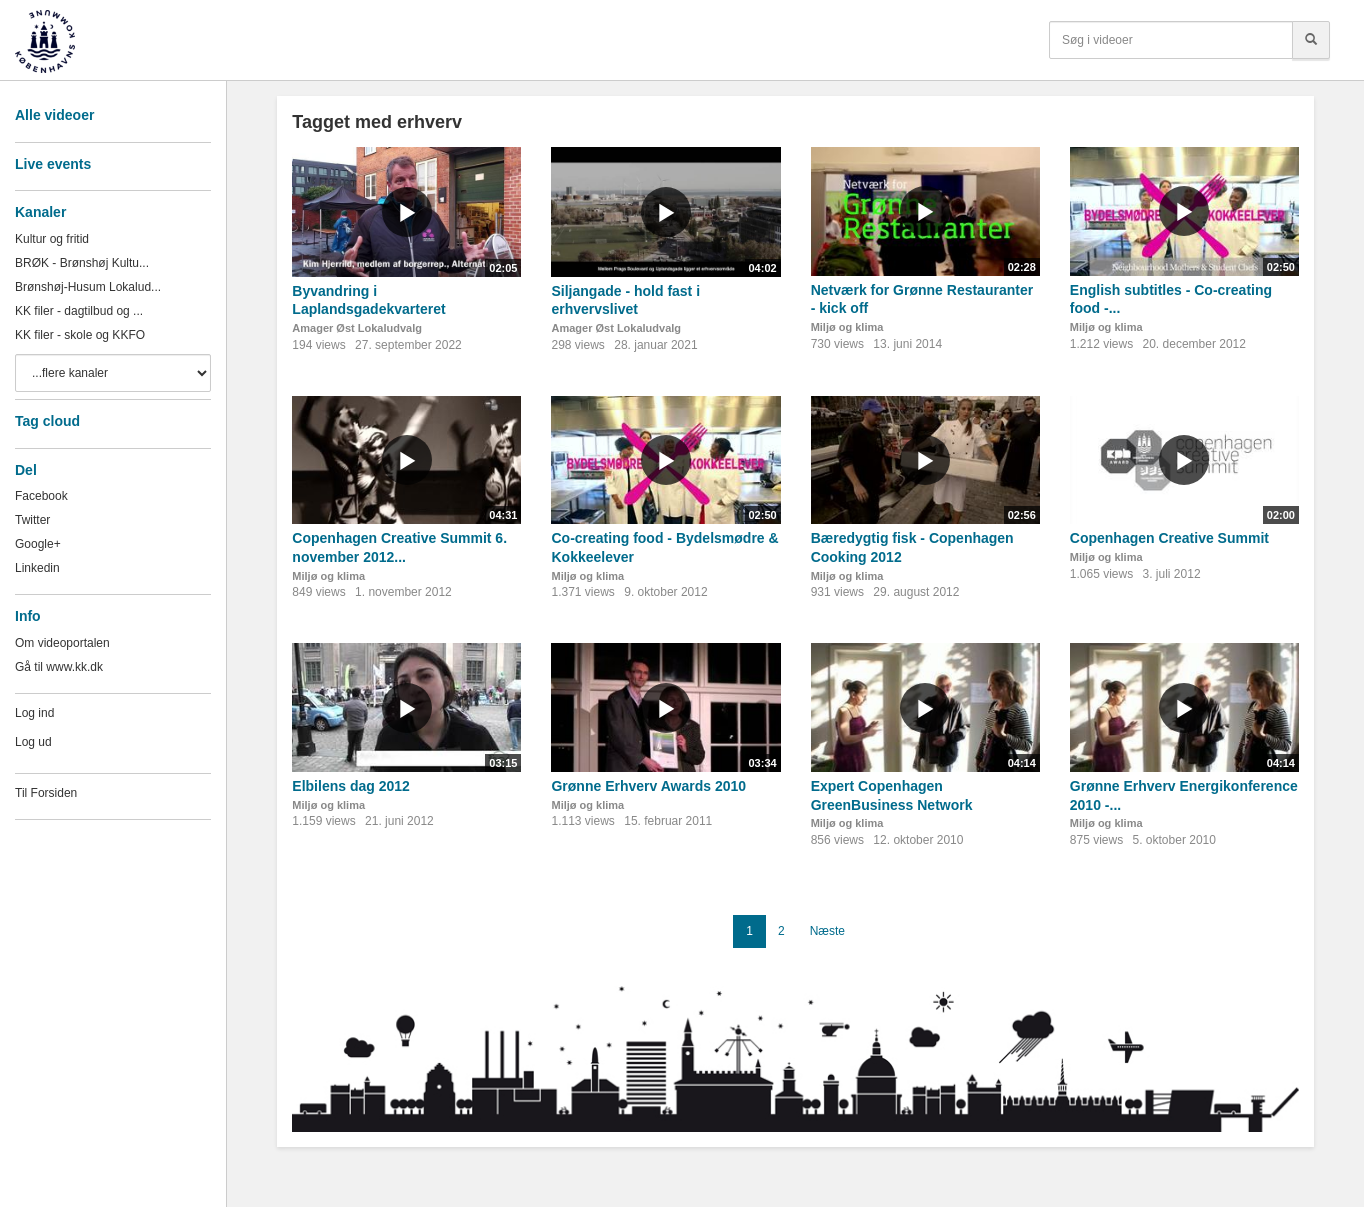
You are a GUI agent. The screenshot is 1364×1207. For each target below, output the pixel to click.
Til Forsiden (46, 793)
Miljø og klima (847, 327)
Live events (53, 164)
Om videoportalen (62, 643)
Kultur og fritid (52, 239)
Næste (827, 931)
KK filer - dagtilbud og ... (79, 311)
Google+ (38, 544)
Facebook (41, 496)
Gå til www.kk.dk (59, 667)
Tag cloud (47, 421)
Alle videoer (54, 115)
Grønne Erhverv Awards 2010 (648, 786)
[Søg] (1311, 40)
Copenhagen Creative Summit (1169, 538)
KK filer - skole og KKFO (80, 335)
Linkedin (37, 568)
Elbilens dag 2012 (351, 786)
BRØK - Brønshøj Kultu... (82, 263)
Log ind (34, 713)
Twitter (32, 520)
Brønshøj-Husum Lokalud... (88, 287)
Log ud (33, 742)
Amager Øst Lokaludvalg (357, 328)
